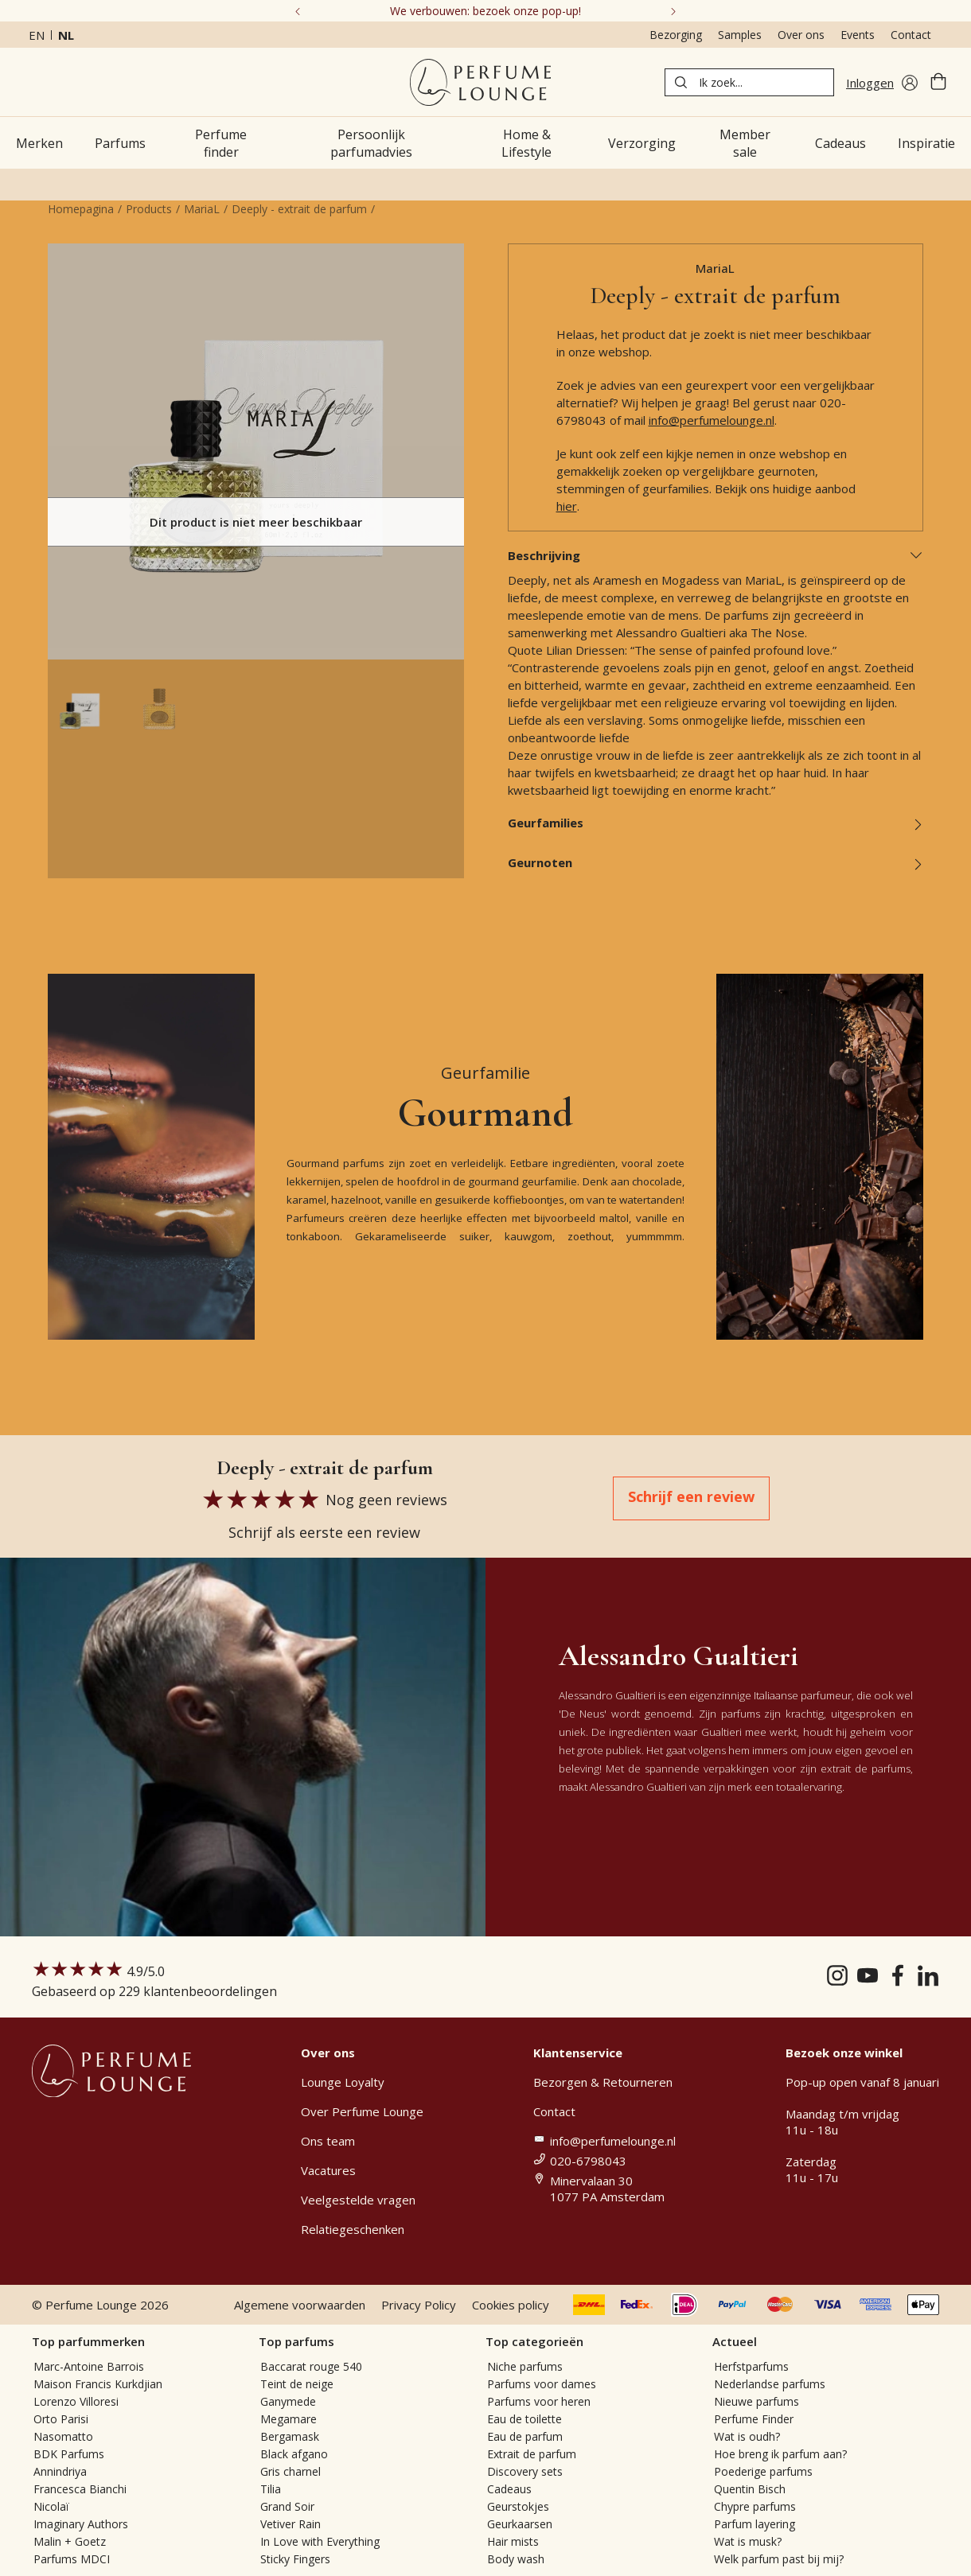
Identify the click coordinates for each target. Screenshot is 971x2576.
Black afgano (294, 2453)
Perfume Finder (754, 2418)
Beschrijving (716, 555)
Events (857, 34)
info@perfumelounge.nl (711, 420)
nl (66, 35)
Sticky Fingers (295, 2558)
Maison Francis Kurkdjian (97, 2383)
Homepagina (81, 208)
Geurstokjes (518, 2506)
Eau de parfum (525, 2436)
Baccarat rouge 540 (311, 2366)
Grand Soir (287, 2506)
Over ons (801, 34)
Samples (740, 34)
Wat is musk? (748, 2541)
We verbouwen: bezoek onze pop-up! (485, 10)
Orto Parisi (60, 2418)
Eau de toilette (524, 2418)
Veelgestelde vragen (358, 2200)
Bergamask (289, 2436)
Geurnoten (716, 862)
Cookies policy (510, 2305)
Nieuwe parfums (756, 2401)
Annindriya (60, 2471)
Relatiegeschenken (352, 2229)
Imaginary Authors (80, 2523)
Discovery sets (525, 2471)
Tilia (270, 2488)
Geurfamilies (716, 823)
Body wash (515, 2558)
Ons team (328, 2141)
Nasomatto (63, 2436)
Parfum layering (754, 2523)
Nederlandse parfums (769, 2383)
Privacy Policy (418, 2305)
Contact (911, 34)
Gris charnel (290, 2471)
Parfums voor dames (541, 2383)
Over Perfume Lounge (362, 2111)
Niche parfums (525, 2366)
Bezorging (675, 34)
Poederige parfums (763, 2471)
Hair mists (513, 2541)
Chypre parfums (755, 2506)
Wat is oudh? (747, 2436)
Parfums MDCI (71, 2558)
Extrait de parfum (531, 2453)
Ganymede (288, 2401)
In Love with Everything (320, 2541)
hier (566, 506)
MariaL (202, 208)
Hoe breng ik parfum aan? (780, 2453)
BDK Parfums (68, 2453)
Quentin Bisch (750, 2488)
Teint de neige (296, 2383)
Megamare (288, 2418)
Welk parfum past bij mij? (779, 2558)
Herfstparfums (751, 2366)
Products (149, 208)
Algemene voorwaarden (299, 2305)
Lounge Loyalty (342, 2082)
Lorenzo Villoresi (76, 2401)
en (37, 35)
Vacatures (328, 2170)
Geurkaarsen (519, 2523)
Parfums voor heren (539, 2401)
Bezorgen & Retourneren (603, 2082)
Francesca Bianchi (80, 2488)
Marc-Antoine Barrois (88, 2366)
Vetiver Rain (290, 2523)
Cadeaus (509, 2488)
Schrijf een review (691, 1496)
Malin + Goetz (69, 2541)
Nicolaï (51, 2506)
